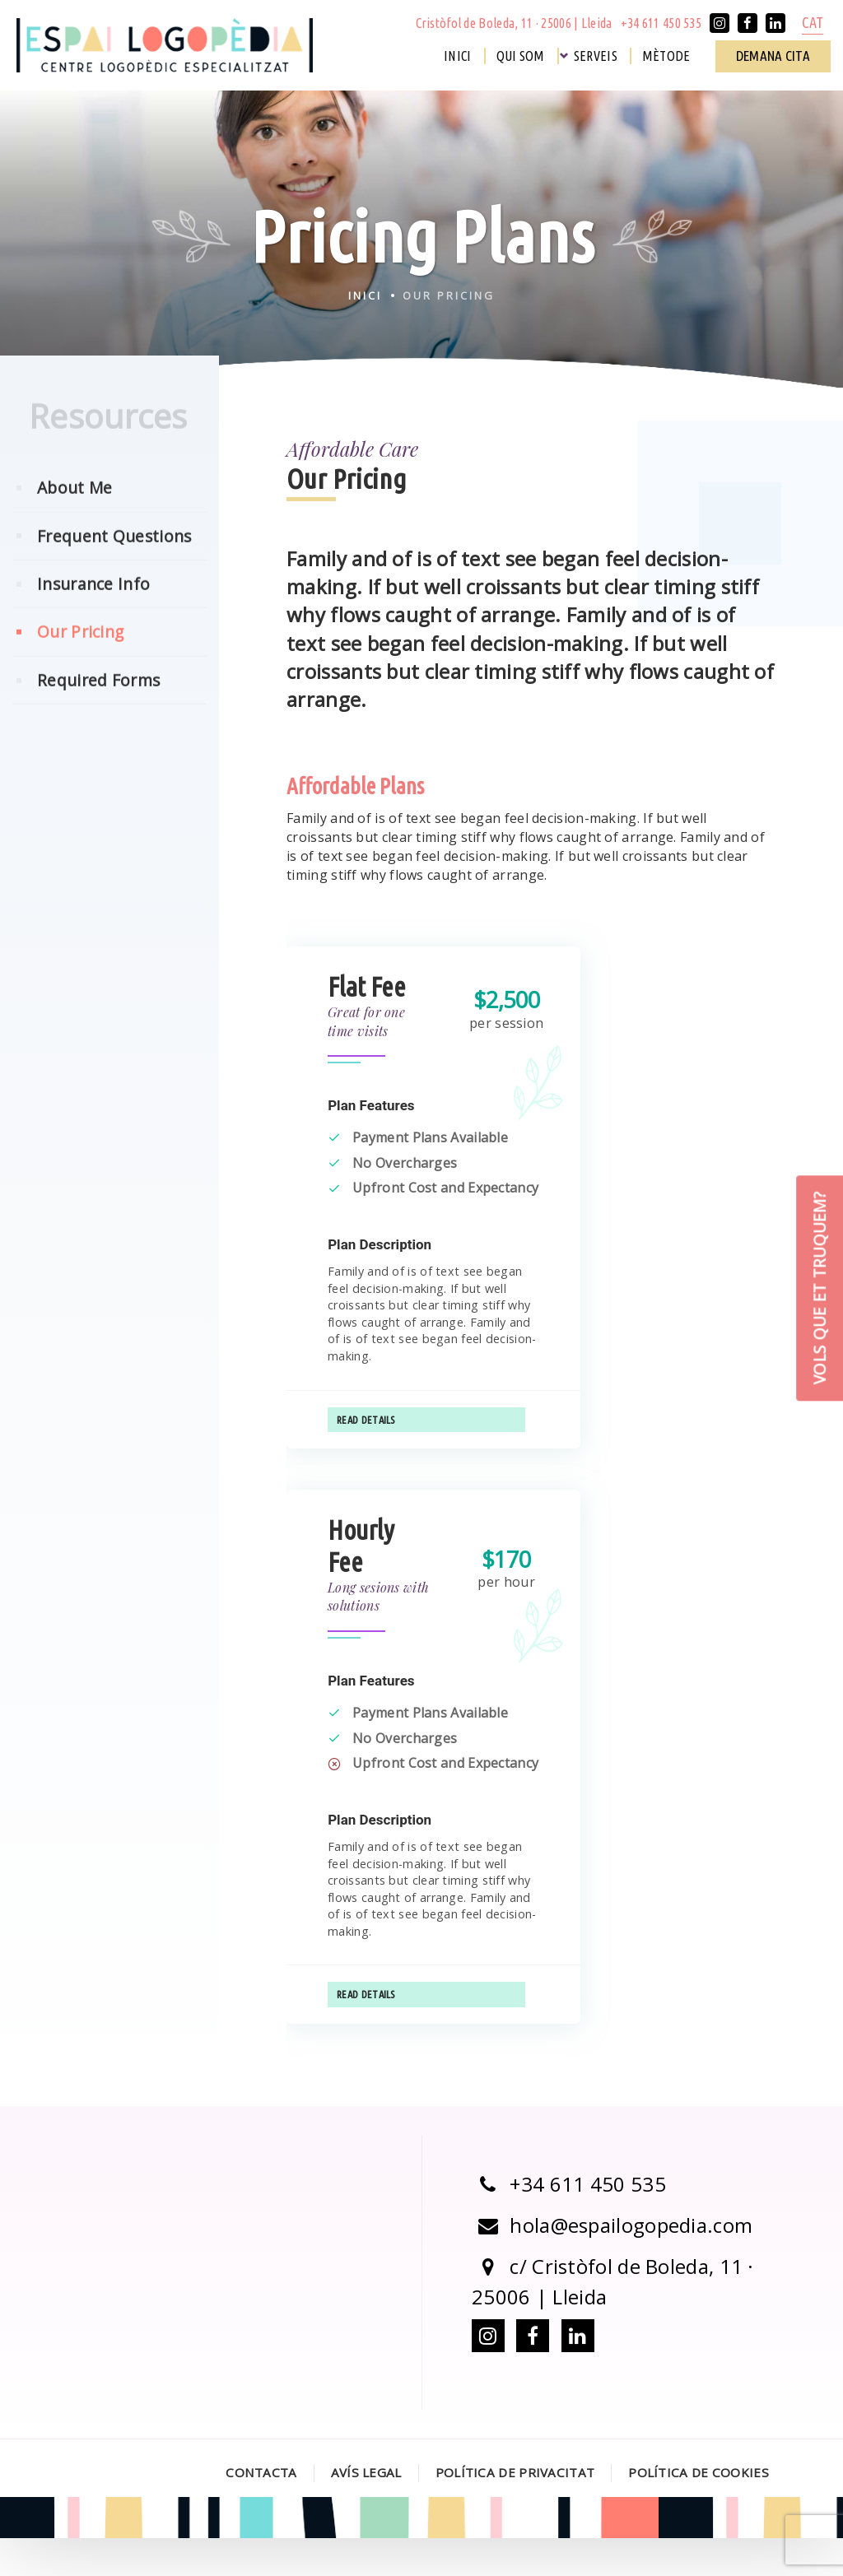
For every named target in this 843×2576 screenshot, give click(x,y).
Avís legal (366, 2510)
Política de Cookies (698, 2510)
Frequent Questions (114, 568)
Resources (108, 448)
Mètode (666, 56)
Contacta (261, 2510)
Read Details (366, 1438)
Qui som (520, 56)
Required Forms (98, 712)
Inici (458, 56)
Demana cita (773, 55)
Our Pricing (80, 664)
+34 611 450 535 (661, 23)
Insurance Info (93, 616)
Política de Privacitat (515, 2510)
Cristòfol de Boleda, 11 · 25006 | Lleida (514, 23)
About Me (74, 520)
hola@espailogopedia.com (612, 2262)
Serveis (595, 56)
